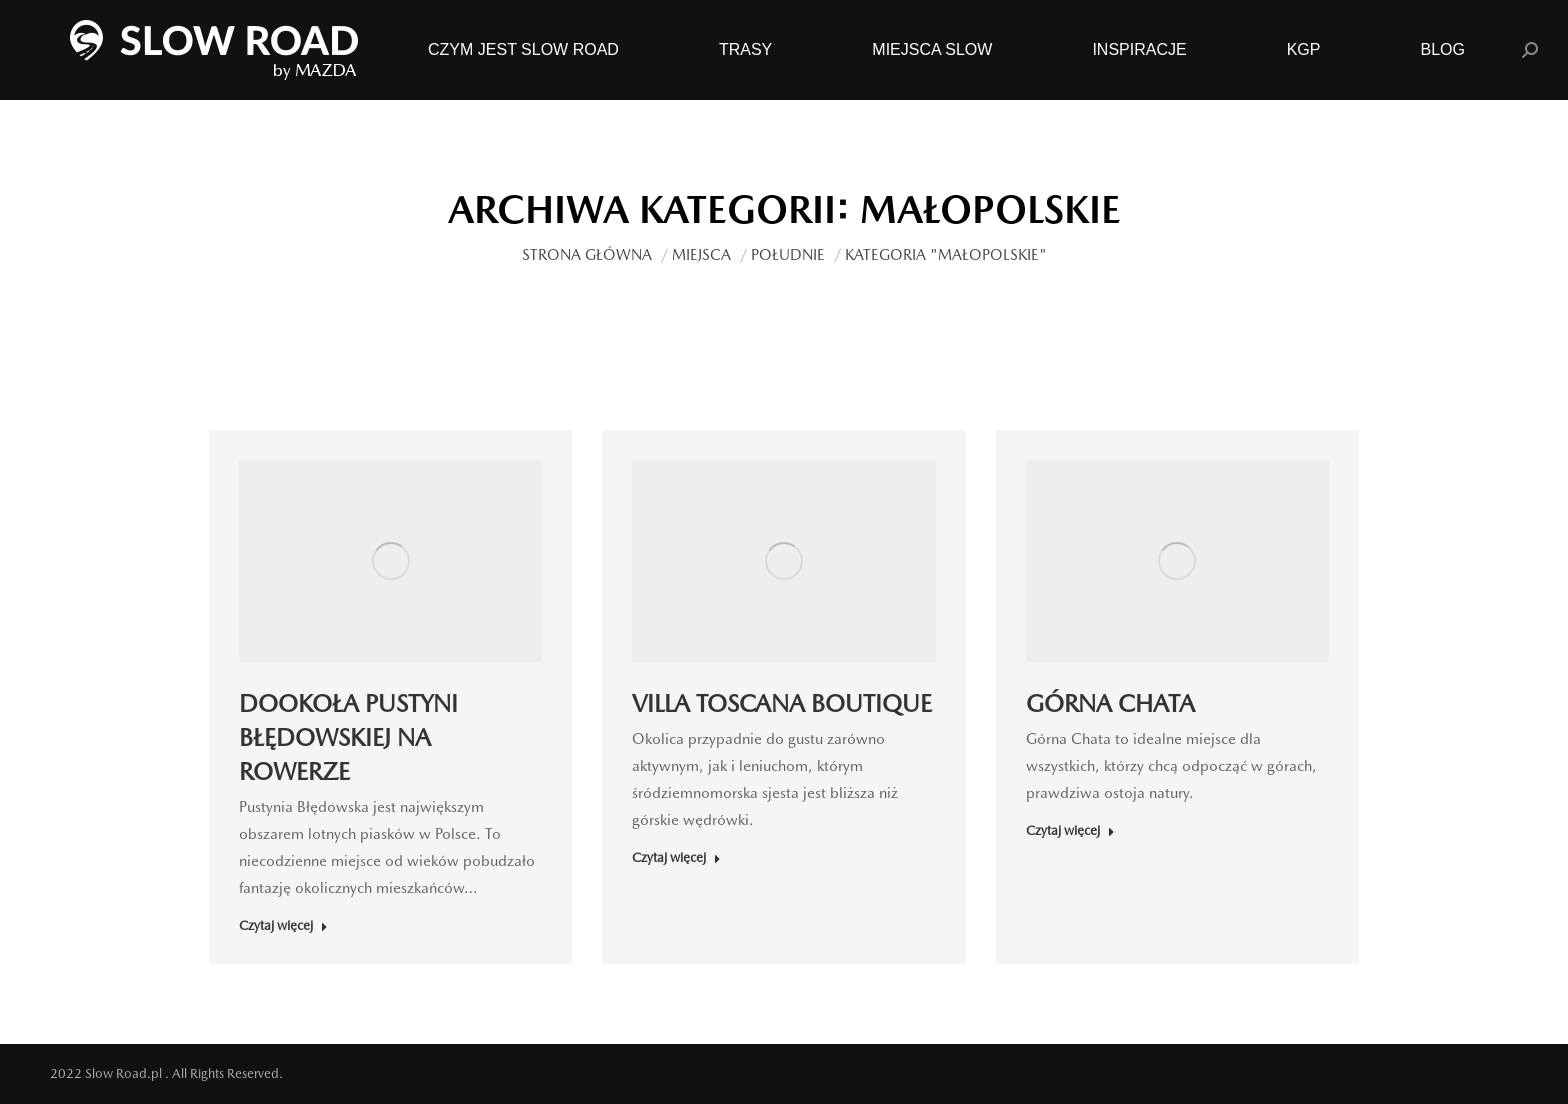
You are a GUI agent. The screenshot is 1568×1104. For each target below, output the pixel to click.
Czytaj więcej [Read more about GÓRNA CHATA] (1070, 830)
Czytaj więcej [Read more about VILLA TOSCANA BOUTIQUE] (676, 857)
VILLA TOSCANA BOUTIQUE (782, 703)
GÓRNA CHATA (1110, 703)
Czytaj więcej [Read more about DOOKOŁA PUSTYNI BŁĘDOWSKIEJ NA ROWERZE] (283, 925)
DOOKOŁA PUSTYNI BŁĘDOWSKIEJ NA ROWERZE (348, 737)
